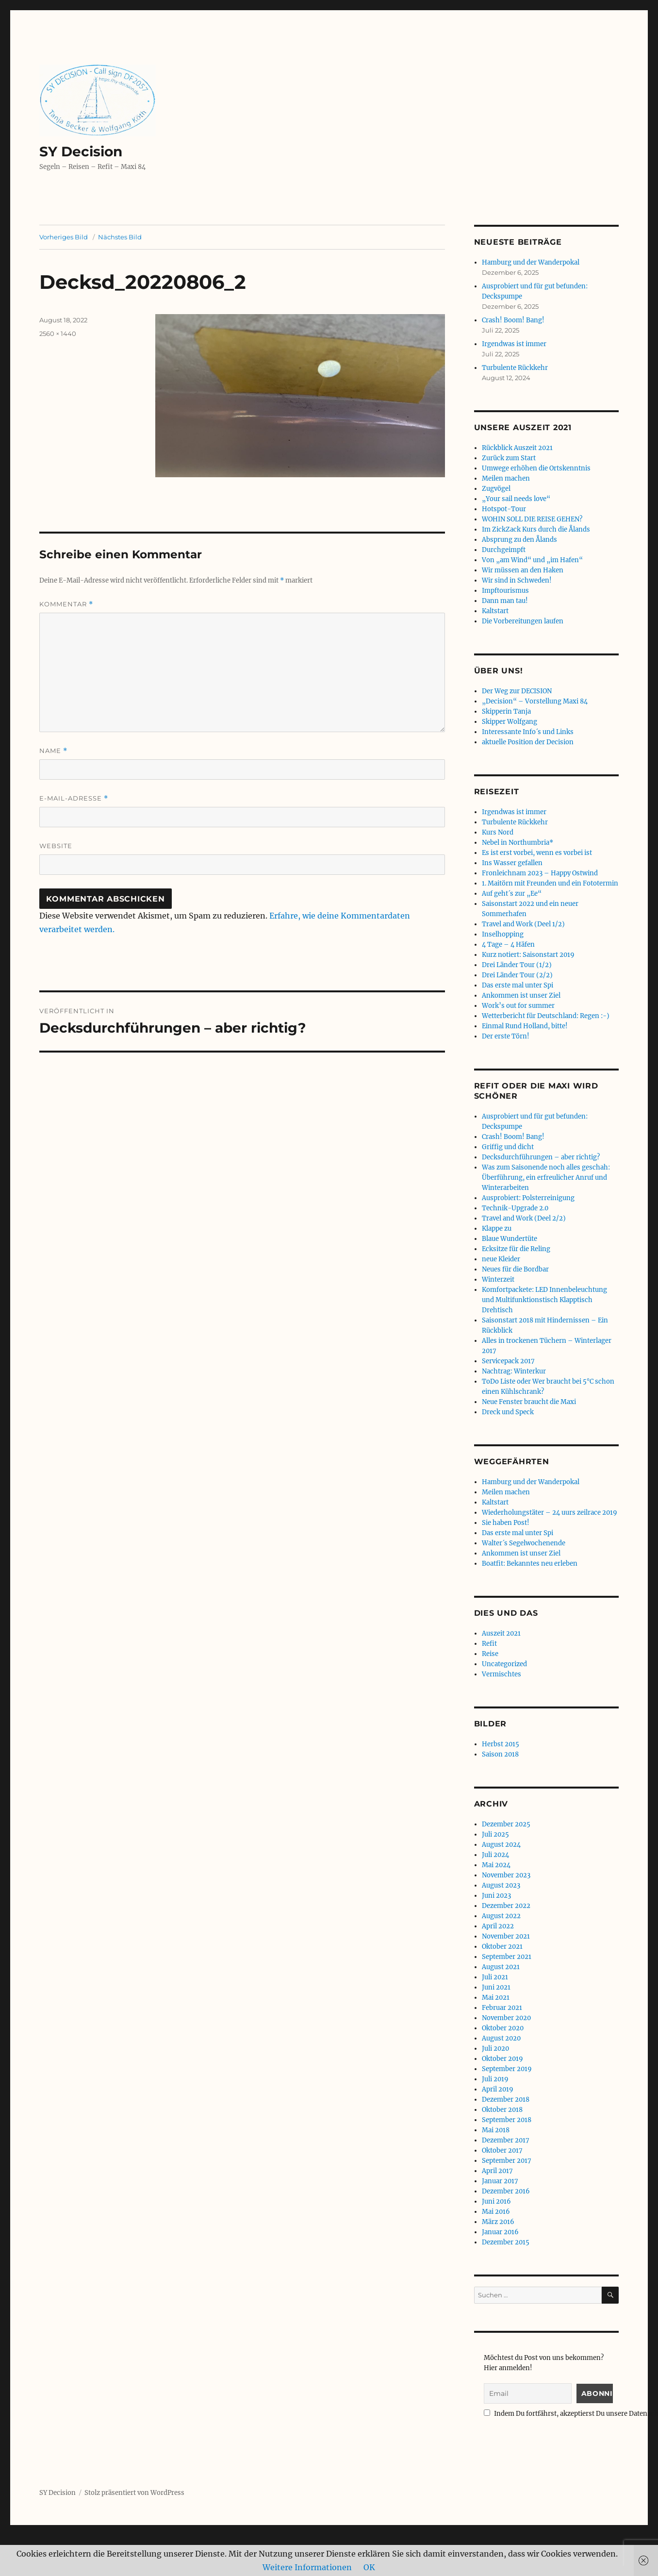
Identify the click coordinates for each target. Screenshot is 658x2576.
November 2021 (506, 1936)
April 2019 (497, 2089)
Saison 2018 (500, 1754)
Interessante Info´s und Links (528, 732)
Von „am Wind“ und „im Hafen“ (532, 560)
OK (369, 2567)
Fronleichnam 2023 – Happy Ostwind (540, 873)
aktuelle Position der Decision (528, 742)
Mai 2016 (496, 2212)
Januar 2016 (500, 2232)
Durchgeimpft (504, 550)
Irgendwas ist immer (514, 344)
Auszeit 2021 (501, 1633)
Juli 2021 (495, 1977)
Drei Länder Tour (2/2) (517, 975)
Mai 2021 (496, 1997)
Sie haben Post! (505, 1523)
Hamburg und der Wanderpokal (530, 262)
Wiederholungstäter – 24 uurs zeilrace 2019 (549, 1512)
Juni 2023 (496, 1895)
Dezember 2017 (505, 2140)
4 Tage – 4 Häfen (508, 944)
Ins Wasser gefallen (512, 863)
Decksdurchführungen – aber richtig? (541, 1157)
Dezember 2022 (506, 1906)
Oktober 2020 (503, 2028)
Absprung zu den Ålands (519, 539)
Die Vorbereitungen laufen (522, 621)
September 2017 (506, 2161)
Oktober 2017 (502, 2150)
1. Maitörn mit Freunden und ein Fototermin (550, 883)
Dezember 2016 (506, 2191)
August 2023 (501, 1885)
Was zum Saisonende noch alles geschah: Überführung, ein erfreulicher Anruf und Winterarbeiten (546, 1177)
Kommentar (66, 604)
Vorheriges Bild (63, 237)
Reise (490, 1654)
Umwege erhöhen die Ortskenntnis (536, 468)
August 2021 (501, 1967)
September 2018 (506, 2120)
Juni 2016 (496, 2201)
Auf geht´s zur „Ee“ (512, 893)
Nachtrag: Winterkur (514, 1371)
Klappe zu (496, 1228)
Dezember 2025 (506, 1824)
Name (53, 751)
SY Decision (80, 151)
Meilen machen (506, 478)
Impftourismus (505, 590)
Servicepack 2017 (508, 1361)
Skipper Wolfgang (509, 722)
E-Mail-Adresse (73, 798)
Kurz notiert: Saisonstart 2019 (528, 955)
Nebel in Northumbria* (517, 842)
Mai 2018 (496, 2130)
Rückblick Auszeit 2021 (517, 448)
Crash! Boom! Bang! (513, 320)
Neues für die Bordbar (515, 1269)
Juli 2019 (495, 2079)
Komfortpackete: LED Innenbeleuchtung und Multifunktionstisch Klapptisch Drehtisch (544, 1300)
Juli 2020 (495, 2048)
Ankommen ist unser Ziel (521, 995)
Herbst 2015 (500, 1744)
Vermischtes (501, 1674)
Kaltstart (495, 611)
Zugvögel (496, 489)
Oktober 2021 (502, 1946)
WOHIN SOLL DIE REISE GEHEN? (532, 519)
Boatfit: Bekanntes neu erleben (529, 1563)
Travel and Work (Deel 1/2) (523, 924)
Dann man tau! (505, 601)
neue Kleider (501, 1259)
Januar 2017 (500, 2181)
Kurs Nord (497, 832)
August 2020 (501, 2038)
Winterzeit (498, 1279)
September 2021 (506, 1957)
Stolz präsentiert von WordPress (134, 2493)
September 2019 (507, 2069)
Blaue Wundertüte (509, 1239)
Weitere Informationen (307, 2567)
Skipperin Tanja (506, 711)
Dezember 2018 (505, 2099)
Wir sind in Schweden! (517, 580)
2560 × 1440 (57, 333)
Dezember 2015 (505, 2242)
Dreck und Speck (508, 1412)
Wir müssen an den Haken (522, 570)
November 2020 (506, 2018)
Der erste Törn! (505, 1036)
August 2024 (501, 1844)
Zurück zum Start (509, 458)
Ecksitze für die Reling (516, 1249)
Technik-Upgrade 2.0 (515, 1208)
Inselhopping (503, 934)
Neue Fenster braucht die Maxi (529, 1402)
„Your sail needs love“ (516, 499)
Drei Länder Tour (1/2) (517, 965)
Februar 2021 (502, 2008)
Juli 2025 (495, 1834)
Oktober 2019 (502, 2059)
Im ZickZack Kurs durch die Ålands (536, 529)
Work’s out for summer (518, 1006)
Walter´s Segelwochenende (523, 1543)
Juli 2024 (495, 1855)
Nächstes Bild (120, 237)
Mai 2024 (496, 1865)
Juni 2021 (496, 1987)
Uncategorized (504, 1664)
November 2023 (506, 1875)
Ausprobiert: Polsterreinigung (528, 1198)
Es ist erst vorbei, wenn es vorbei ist (537, 853)
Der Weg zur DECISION (517, 691)
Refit (489, 1643)
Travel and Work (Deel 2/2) (524, 1218)
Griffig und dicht (508, 1147)
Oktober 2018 (502, 2110)
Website (55, 846)
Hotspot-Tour (504, 509)
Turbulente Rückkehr (515, 368)
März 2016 (498, 2222)
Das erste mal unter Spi (517, 985)
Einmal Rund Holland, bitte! (525, 1026)
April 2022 (498, 1926)
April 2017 (497, 2171)
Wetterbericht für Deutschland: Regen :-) (545, 1016)
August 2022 (501, 1916)
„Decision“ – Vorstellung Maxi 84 (535, 701)
